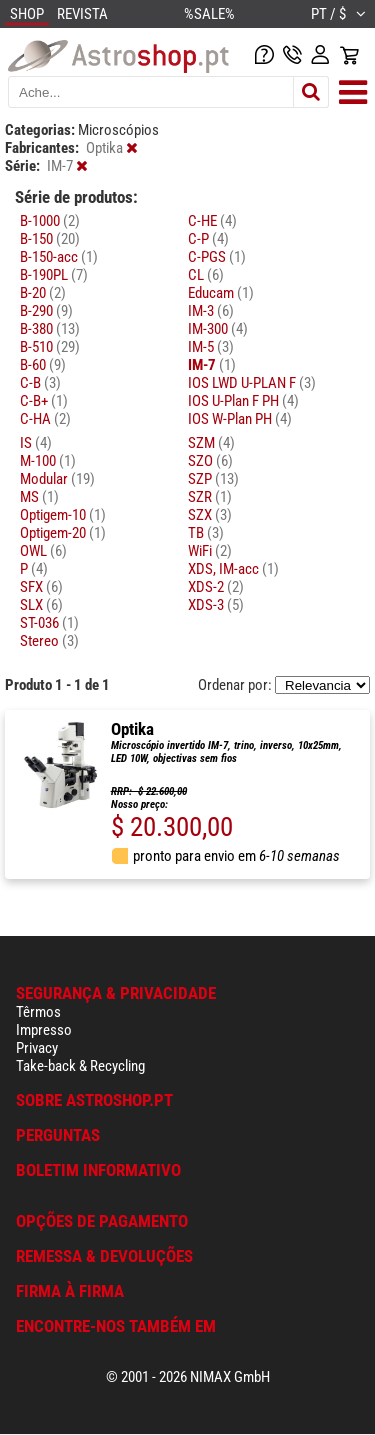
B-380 (50, 329)
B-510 (50, 347)
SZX (210, 515)
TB (206, 533)
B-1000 (50, 221)
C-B (40, 383)
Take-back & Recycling (80, 1066)
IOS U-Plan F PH (243, 401)
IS (36, 443)
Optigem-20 (63, 533)
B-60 (43, 365)
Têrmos (38, 1012)
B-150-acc (59, 257)
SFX (41, 587)
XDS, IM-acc (233, 569)
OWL (43, 551)
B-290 (46, 311)
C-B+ (44, 401)
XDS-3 (216, 605)
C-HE (212, 221)
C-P (208, 239)
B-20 (43, 293)
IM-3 (211, 311)
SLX (41, 605)
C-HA (45, 419)
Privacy (37, 1048)
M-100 (48, 461)
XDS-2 (216, 587)
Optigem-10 (63, 515)
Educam (221, 293)
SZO (210, 461)
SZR (210, 497)
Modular (57, 479)
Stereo (49, 641)
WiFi (210, 551)
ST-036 (49, 623)
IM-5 (211, 347)
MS (39, 497)
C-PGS (217, 257)
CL (206, 275)
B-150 (50, 239)
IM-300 (218, 329)
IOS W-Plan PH (240, 419)
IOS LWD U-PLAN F (252, 383)
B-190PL (54, 275)
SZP (213, 479)
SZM (211, 443)
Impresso (44, 1030)
